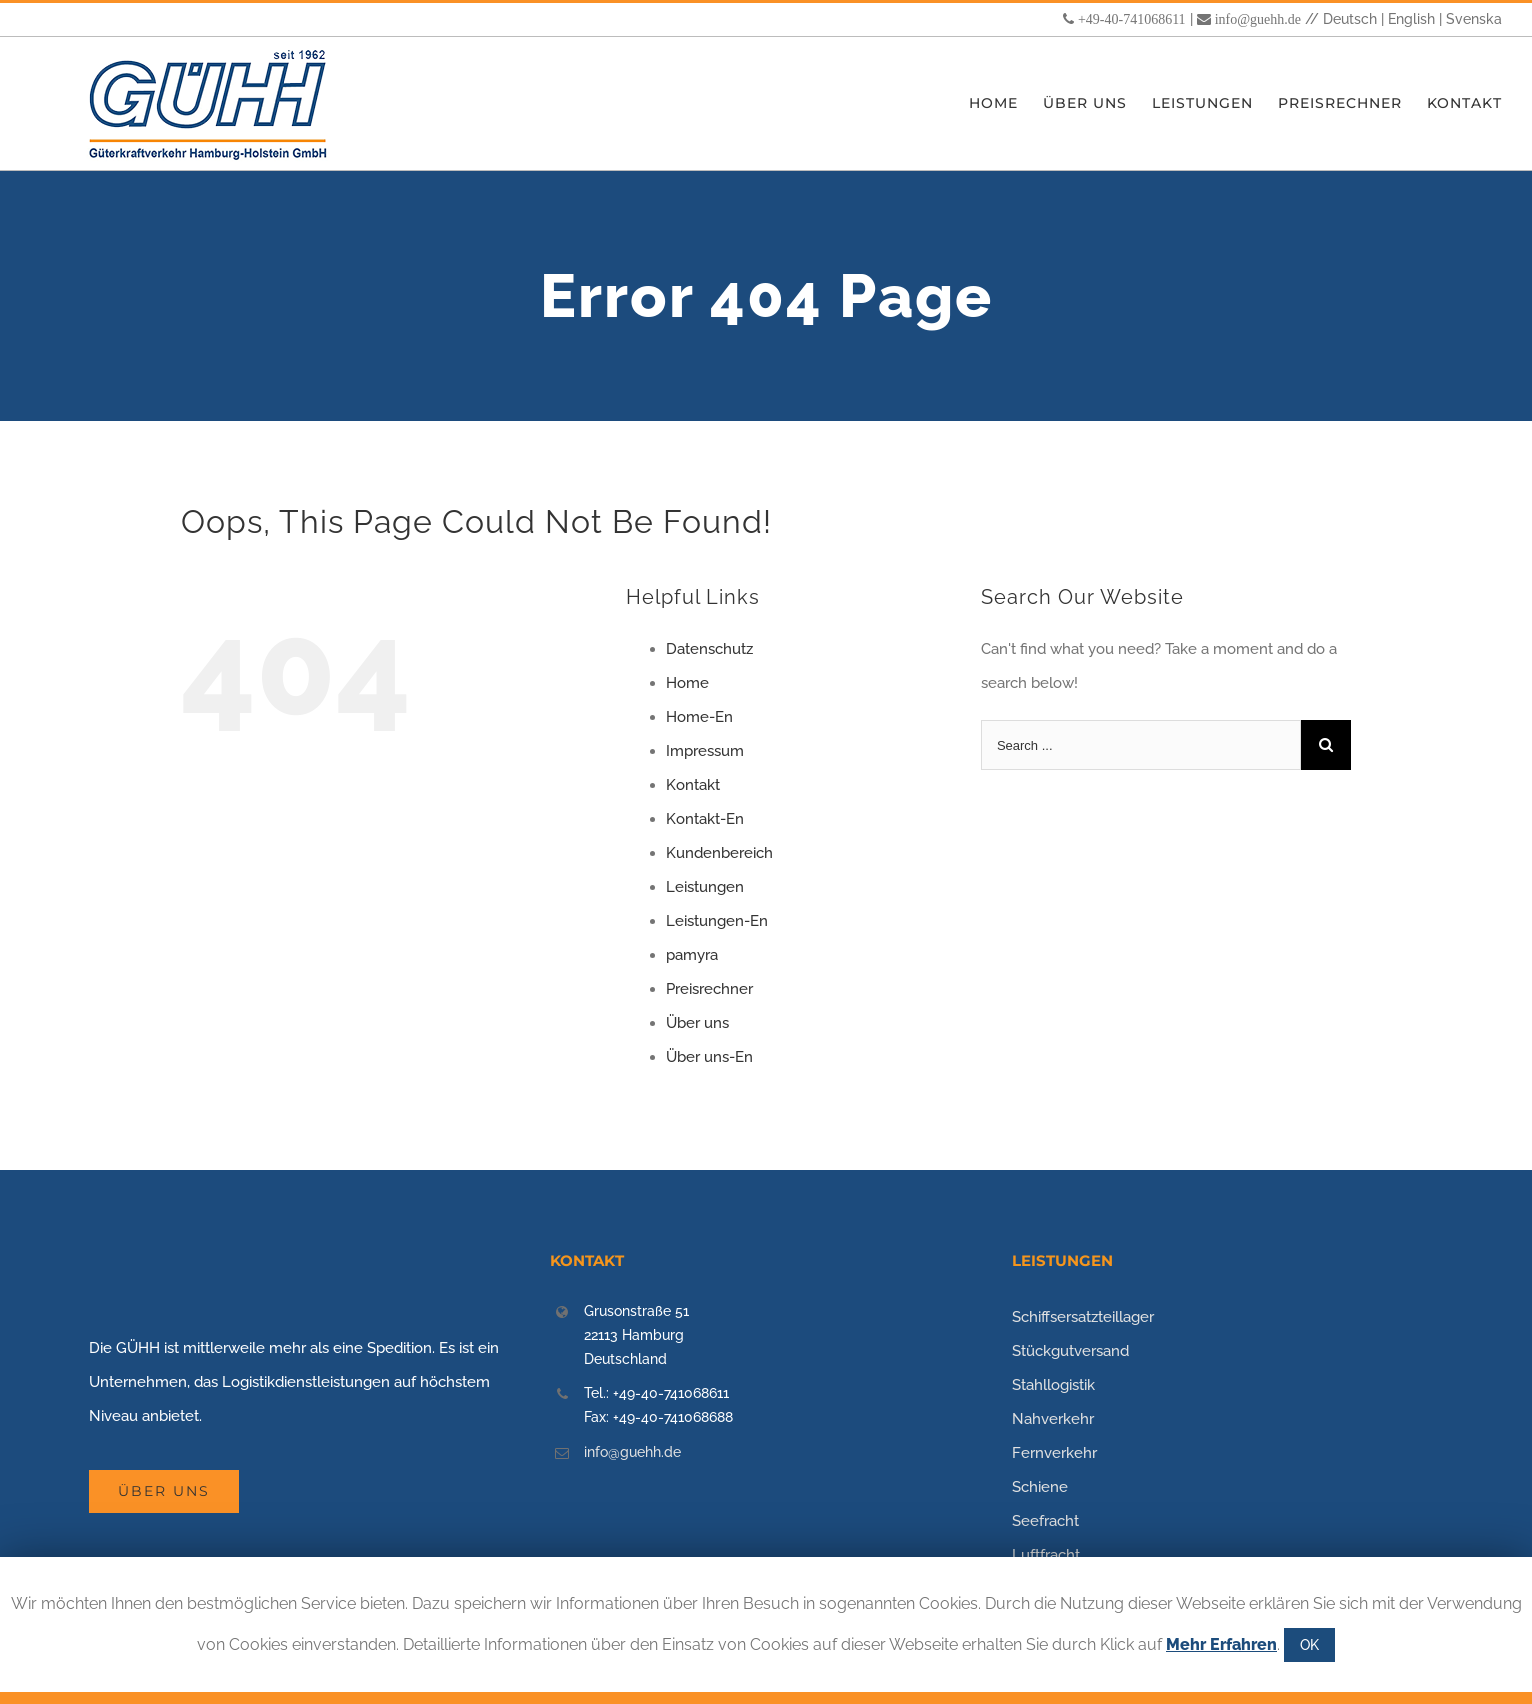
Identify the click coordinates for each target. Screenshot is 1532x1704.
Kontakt (693, 785)
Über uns (697, 1023)
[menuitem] (1006, 103)
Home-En (699, 717)
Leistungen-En (717, 921)
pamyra (692, 955)
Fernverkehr (1054, 1453)
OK (1309, 1645)
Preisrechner (709, 989)
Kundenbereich (719, 853)
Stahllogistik (1053, 1385)
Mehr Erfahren (1221, 1644)
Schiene (1040, 1487)
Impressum (705, 751)
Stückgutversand (1070, 1351)
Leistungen (705, 887)
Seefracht (1045, 1521)
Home (687, 683)
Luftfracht (1046, 1555)
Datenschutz (709, 649)
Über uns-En (709, 1057)
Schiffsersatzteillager (1083, 1317)
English (1411, 19)
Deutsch (1350, 19)
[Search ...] (1141, 745)
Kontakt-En (705, 819)
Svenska (1474, 19)
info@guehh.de (1258, 19)
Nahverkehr (1053, 1419)
